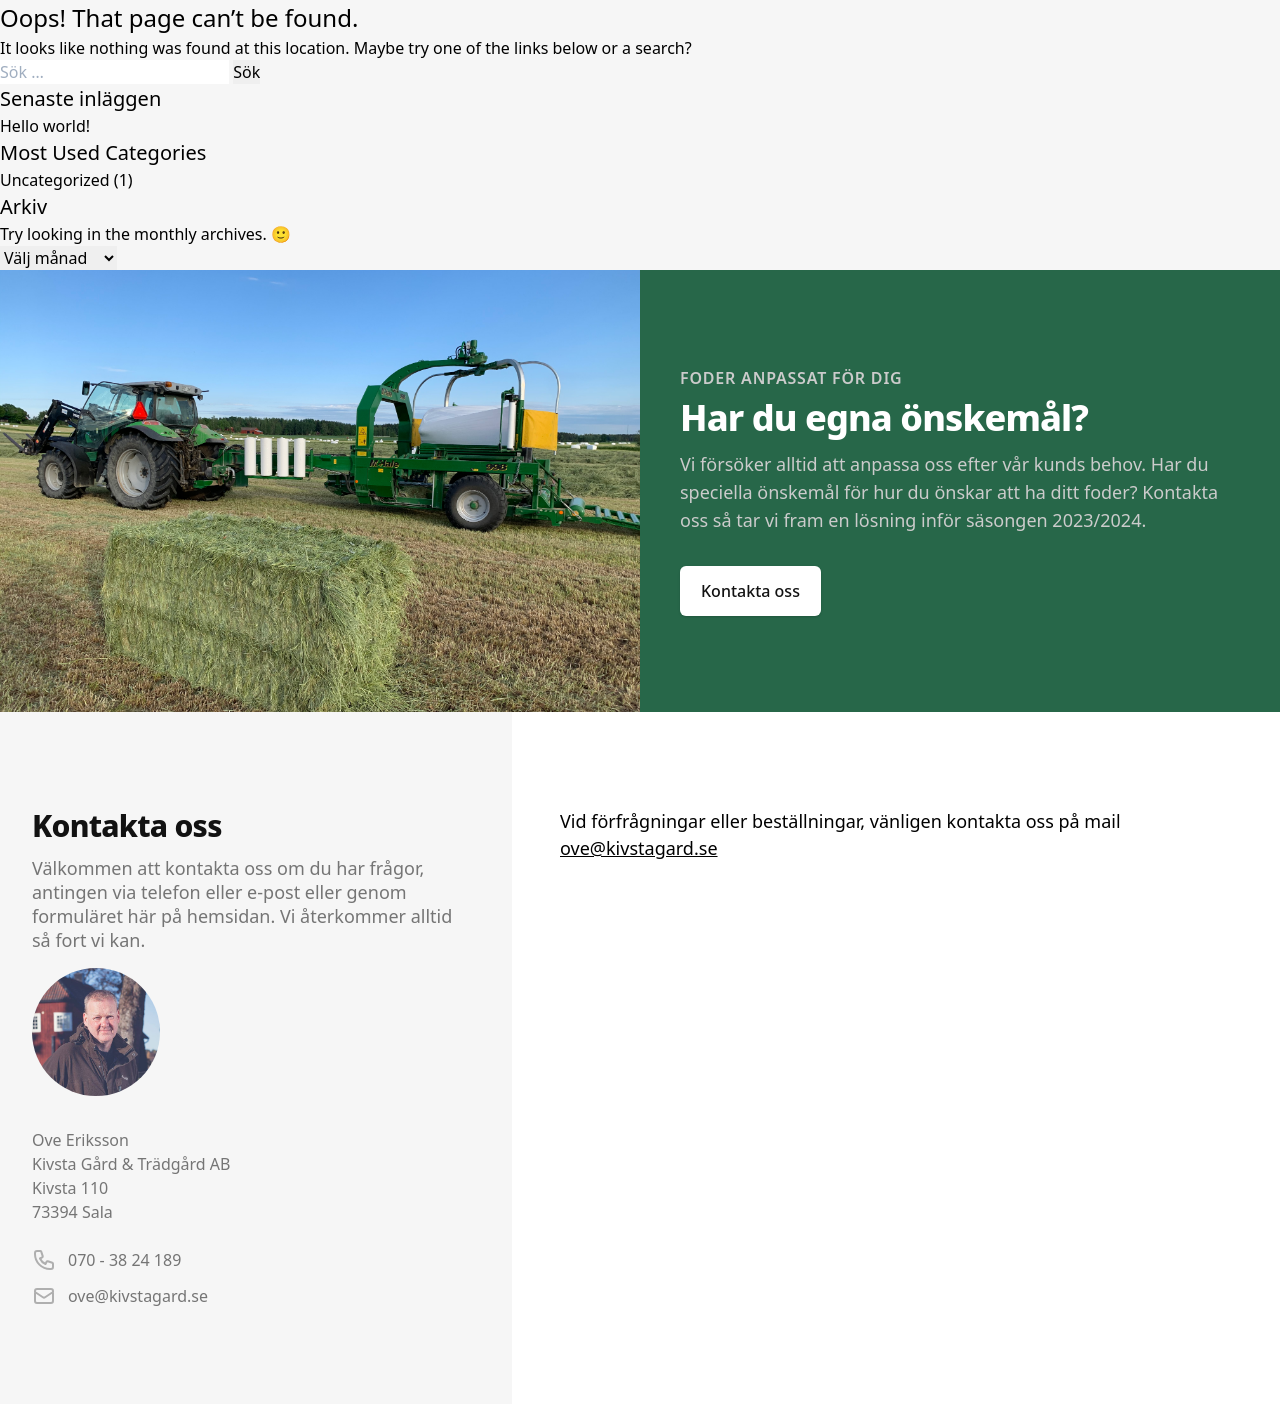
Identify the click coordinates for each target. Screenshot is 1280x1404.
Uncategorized (55, 180)
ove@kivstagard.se (138, 1296)
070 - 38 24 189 (124, 1260)
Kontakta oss (750, 591)
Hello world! (45, 126)
